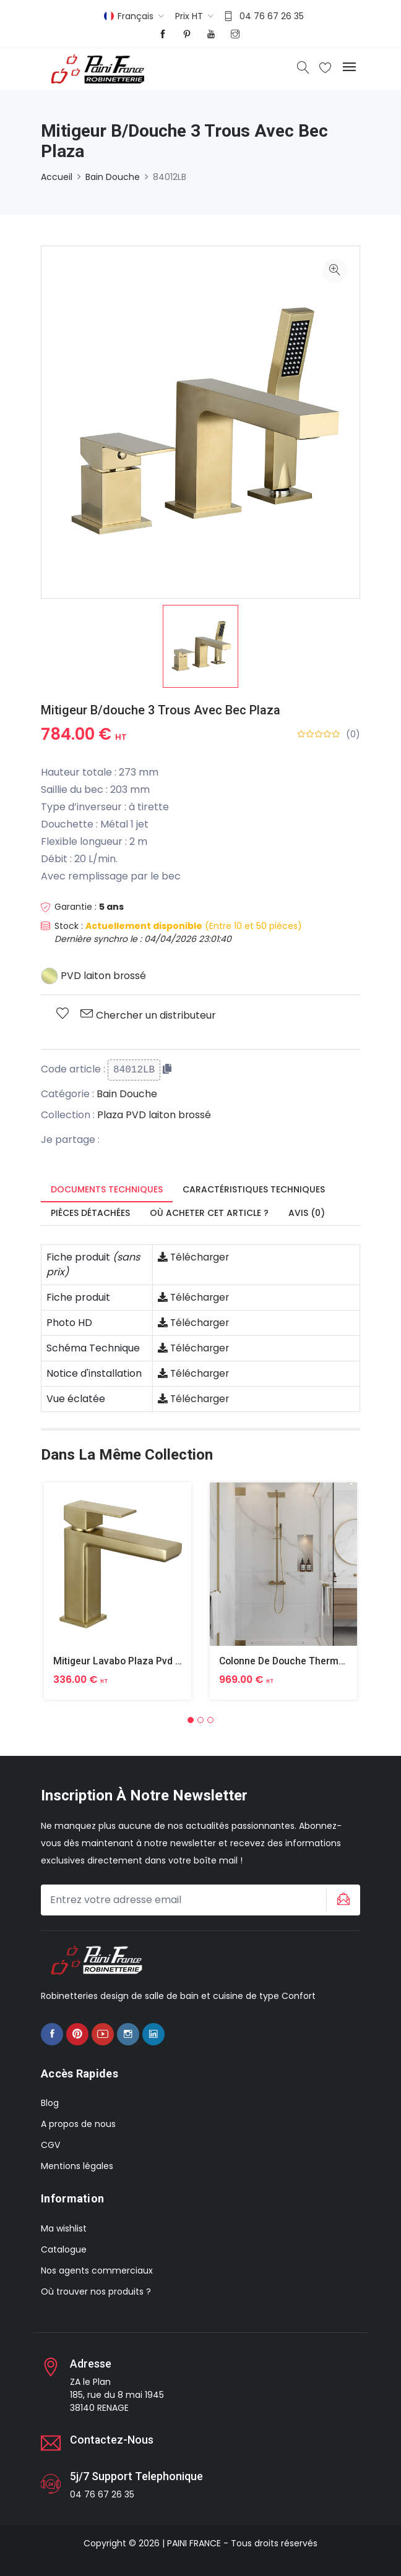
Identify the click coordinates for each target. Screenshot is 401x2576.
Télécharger (194, 1257)
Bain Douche (112, 177)
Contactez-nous (112, 2439)
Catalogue (64, 2249)
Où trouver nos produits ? (96, 2291)
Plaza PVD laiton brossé (154, 1115)
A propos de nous (78, 2124)
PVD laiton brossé (94, 976)
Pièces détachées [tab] (90, 1213)
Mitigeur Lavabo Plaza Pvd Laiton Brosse (146, 1661)
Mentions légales (77, 2166)
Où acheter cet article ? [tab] (209, 1213)
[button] (191, 1719)
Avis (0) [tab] (306, 1213)
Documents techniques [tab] (107, 1189)
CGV (50, 2145)
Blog (50, 2103)
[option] (200, 646)
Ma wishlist (64, 2228)
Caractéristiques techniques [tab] (254, 1189)
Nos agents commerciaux (97, 2270)
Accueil (56, 177)
